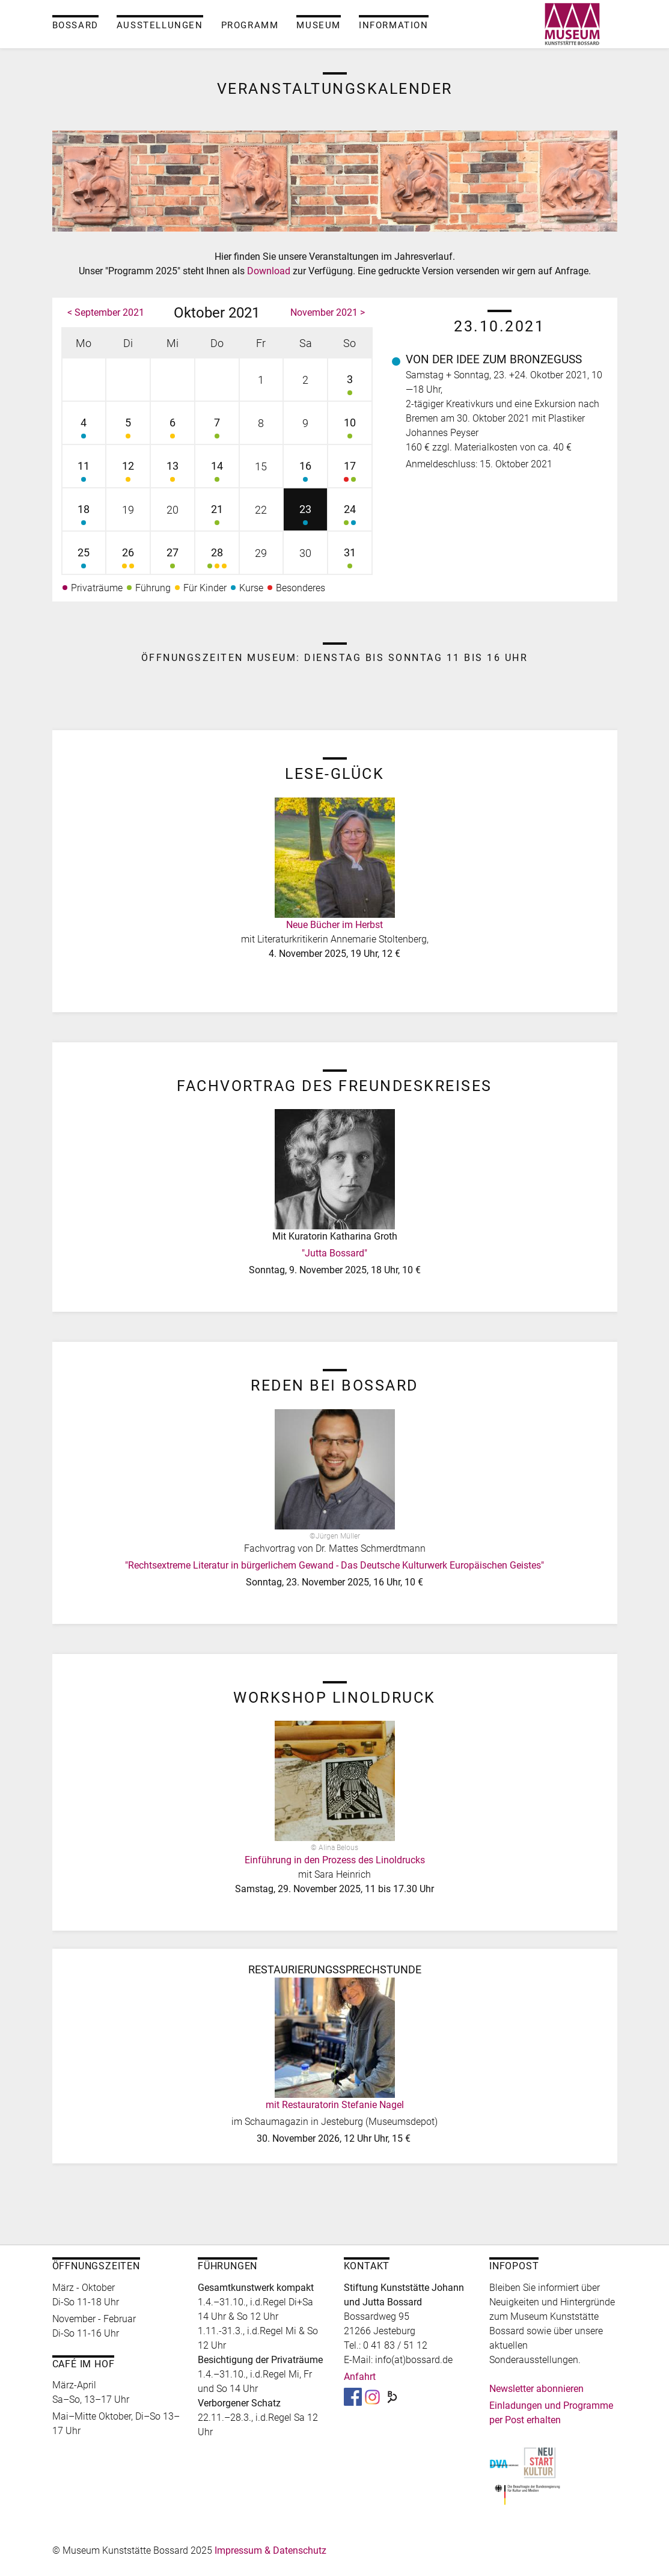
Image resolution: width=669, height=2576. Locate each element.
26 (128, 559)
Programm (250, 25)
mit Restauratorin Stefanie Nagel (335, 2104)
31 (349, 559)
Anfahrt (360, 2376)
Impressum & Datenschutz (270, 2550)
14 (217, 473)
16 (305, 473)
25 (84, 559)
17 (349, 473)
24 (349, 516)
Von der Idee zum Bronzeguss (494, 359)
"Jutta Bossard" (334, 1253)
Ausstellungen (160, 25)
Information (394, 25)
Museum (318, 25)
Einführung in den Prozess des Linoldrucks (335, 1860)
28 (217, 559)
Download (268, 271)
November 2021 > (327, 312)
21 (217, 516)
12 (128, 473)
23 (305, 516)
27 (172, 559)
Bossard (75, 25)
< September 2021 (105, 312)
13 (172, 473)
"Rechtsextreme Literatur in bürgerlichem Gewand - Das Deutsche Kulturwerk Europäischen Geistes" (334, 1565)
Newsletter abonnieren (536, 2388)
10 (349, 429)
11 (84, 473)
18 (84, 516)
